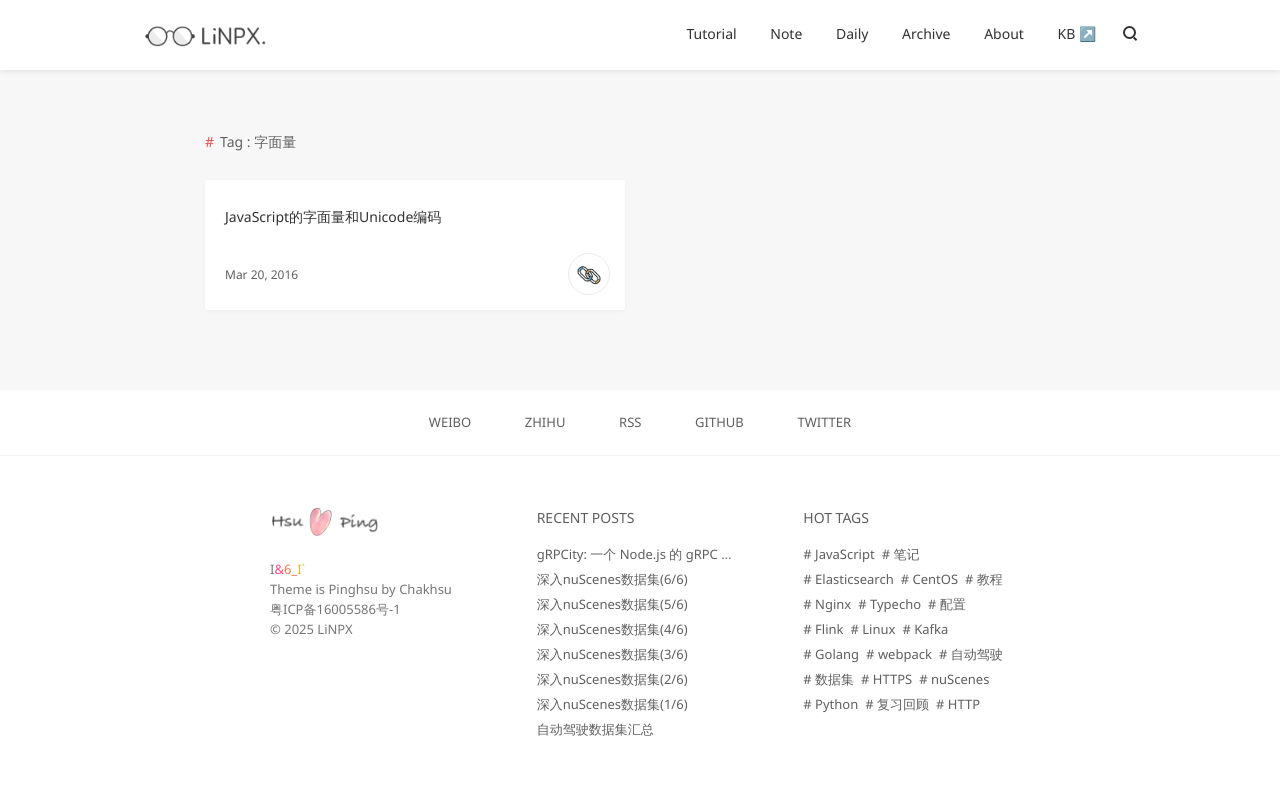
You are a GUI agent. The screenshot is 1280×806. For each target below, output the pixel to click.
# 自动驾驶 (971, 654)
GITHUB (719, 422)
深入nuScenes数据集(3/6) (612, 654)
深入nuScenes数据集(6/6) (612, 579)
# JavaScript (838, 554)
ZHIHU (545, 422)
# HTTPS (886, 679)
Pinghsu (353, 589)
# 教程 (984, 579)
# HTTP (958, 704)
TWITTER (824, 422)
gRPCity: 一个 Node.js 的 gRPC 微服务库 (655, 554)
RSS (630, 422)
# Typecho (889, 604)
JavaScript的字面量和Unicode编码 (333, 217)
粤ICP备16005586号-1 (335, 609)
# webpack (899, 654)
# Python (830, 704)
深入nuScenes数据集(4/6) (612, 629)
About (1004, 34)
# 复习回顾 (897, 704)
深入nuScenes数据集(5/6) (612, 604)
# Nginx (827, 604)
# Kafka (925, 629)
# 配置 (947, 604)
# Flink (823, 629)
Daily (852, 34)
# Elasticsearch (848, 579)
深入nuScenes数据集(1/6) (612, 704)
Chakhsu (425, 589)
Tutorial (711, 34)
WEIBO (450, 422)
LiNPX (334, 629)
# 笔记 (901, 554)
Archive (926, 34)
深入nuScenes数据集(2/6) (612, 679)
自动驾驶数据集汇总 (595, 729)
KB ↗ (1077, 34)
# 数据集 (828, 679)
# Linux (873, 629)
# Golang (831, 654)
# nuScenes (954, 679)
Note (786, 34)
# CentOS (929, 579)
